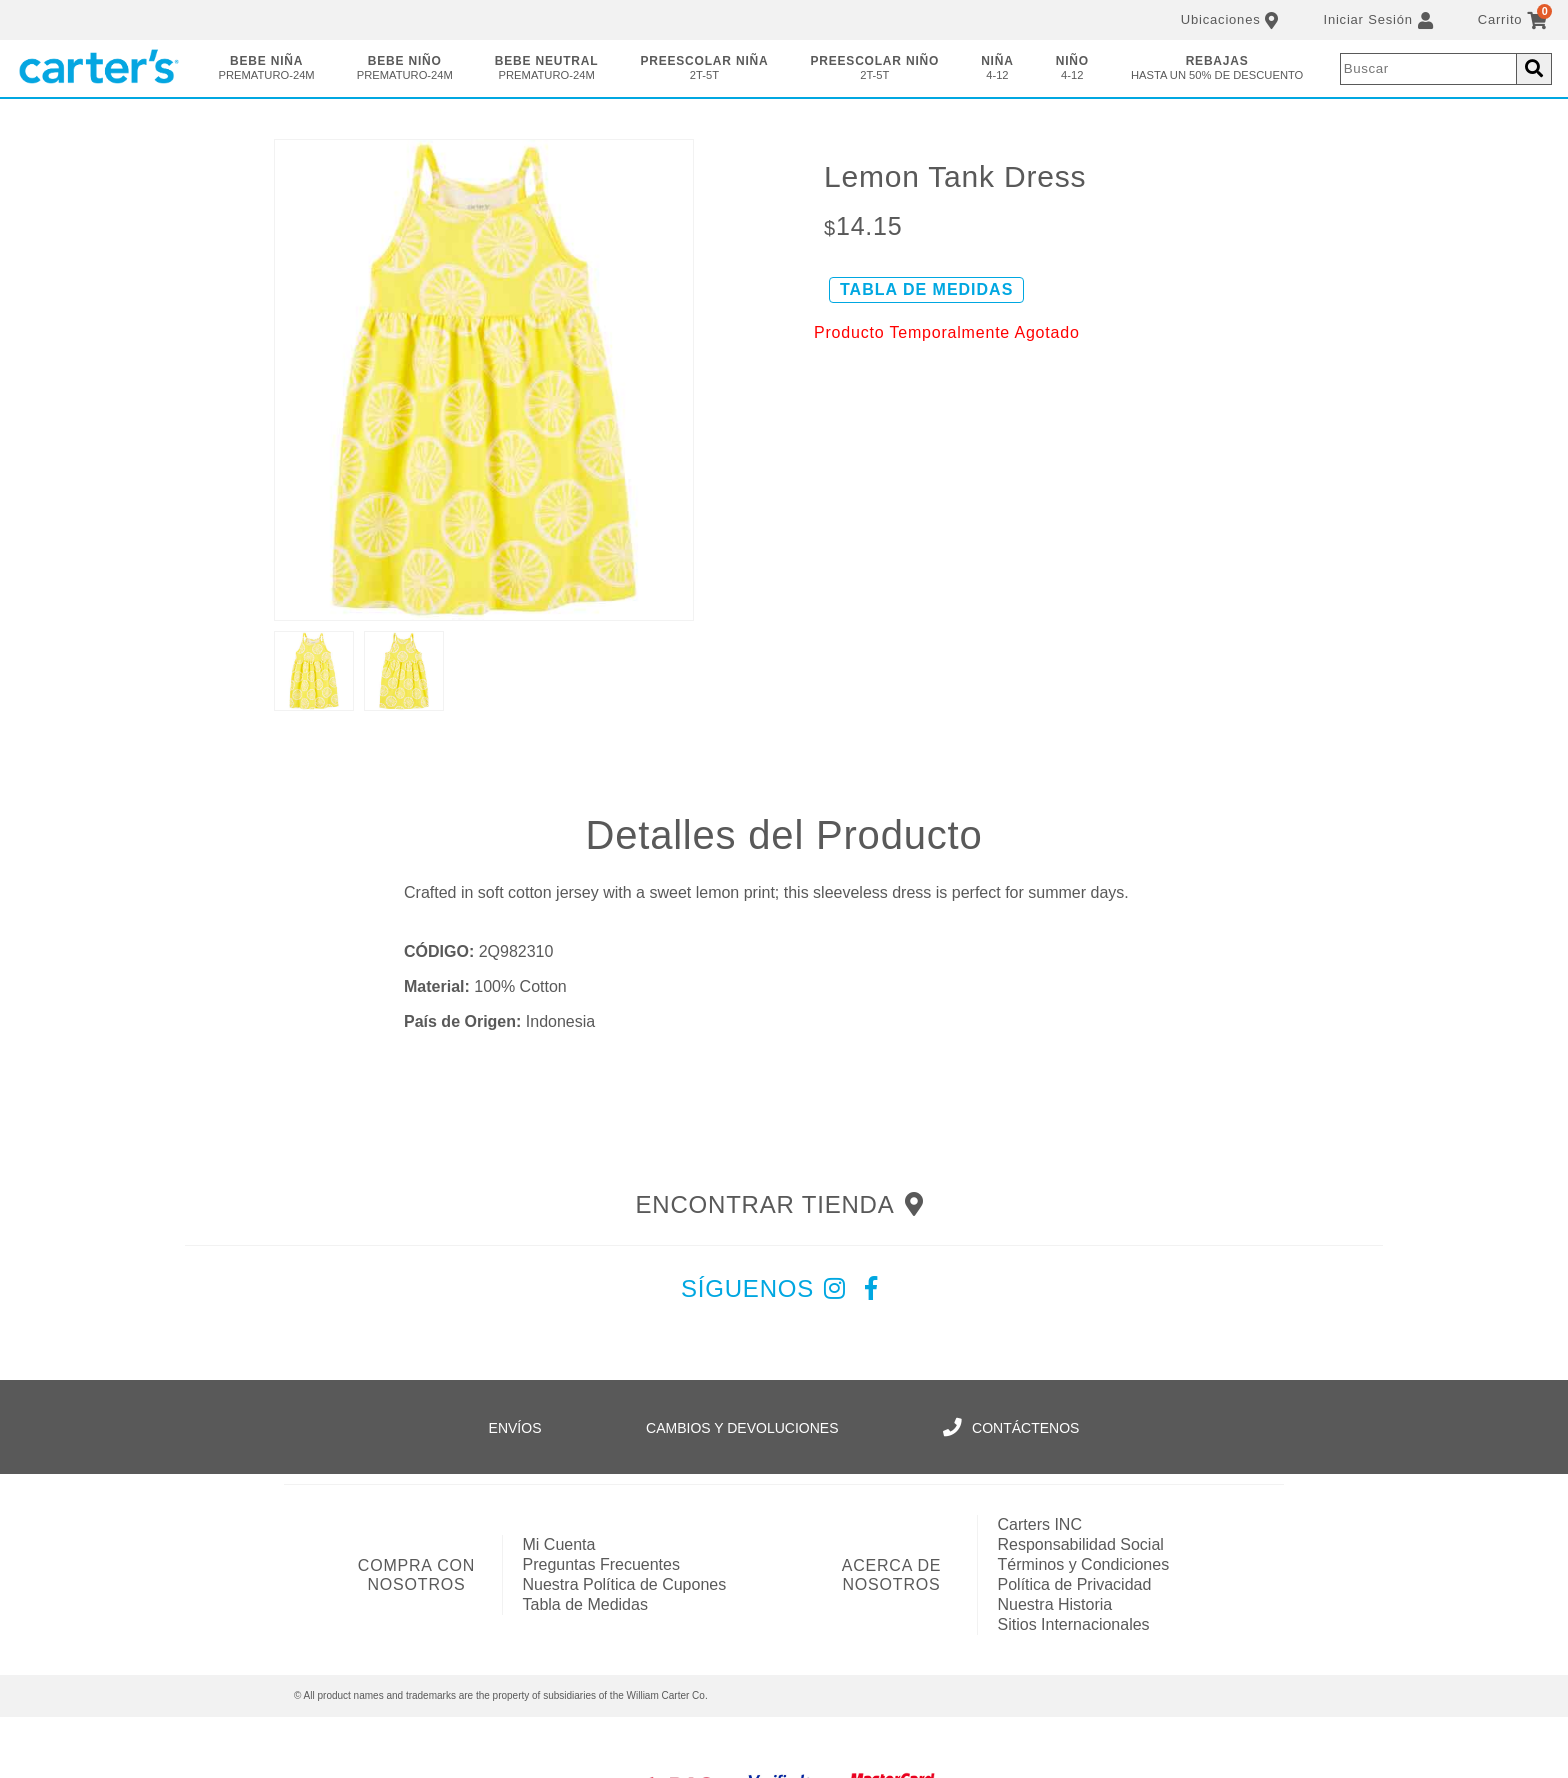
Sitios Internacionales (1074, 1624)
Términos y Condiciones (1084, 1564)
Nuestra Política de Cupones (625, 1584)
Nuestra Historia (1055, 1604)
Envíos (515, 1428)
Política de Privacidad (1075, 1584)
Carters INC (1040, 1524)
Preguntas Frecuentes (601, 1564)
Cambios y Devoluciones (742, 1428)
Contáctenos (1011, 1428)
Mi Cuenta (559, 1544)
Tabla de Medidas (585, 1604)
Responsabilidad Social (1081, 1544)
